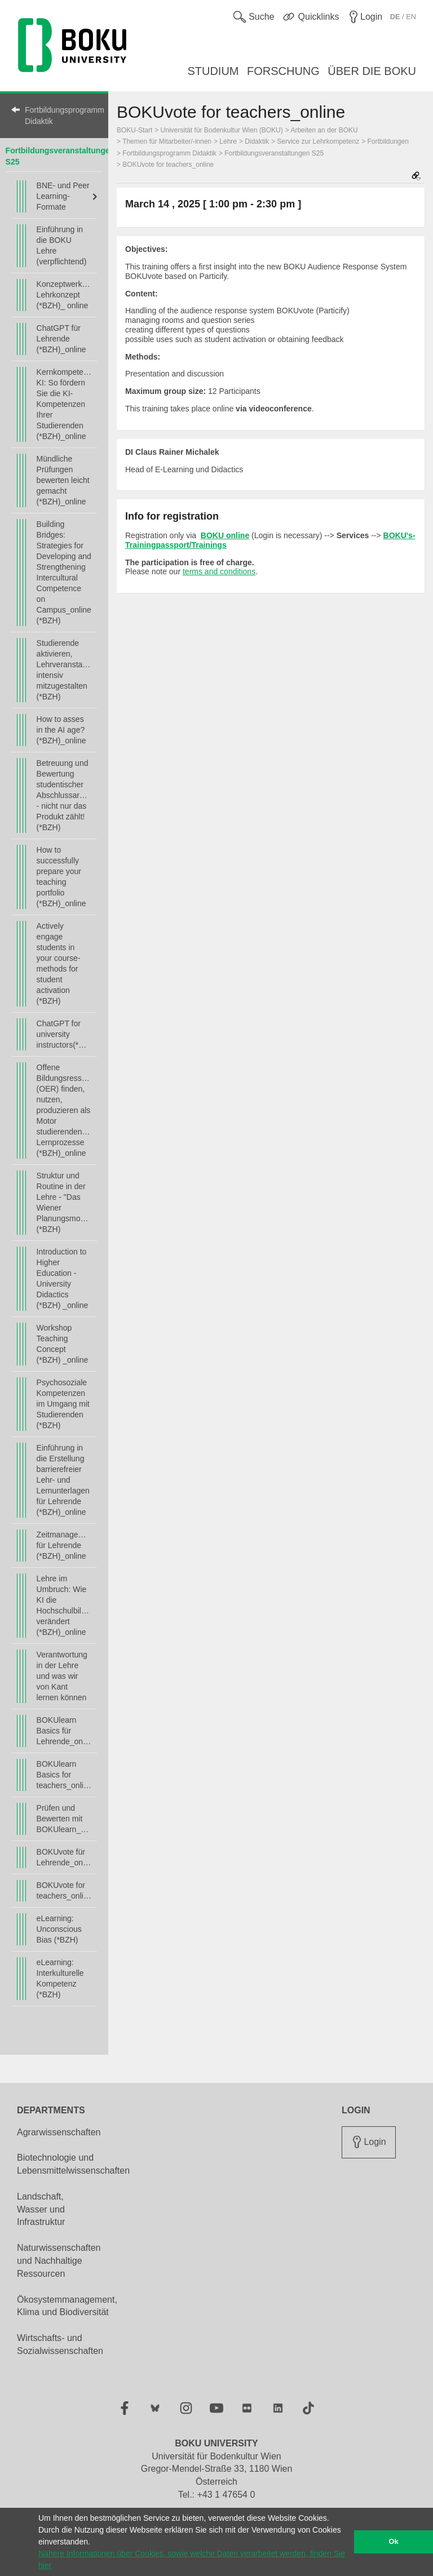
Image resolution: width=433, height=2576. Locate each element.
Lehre (228, 141)
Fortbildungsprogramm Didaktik (61, 115)
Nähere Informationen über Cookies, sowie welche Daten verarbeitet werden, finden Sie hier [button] (191, 2559)
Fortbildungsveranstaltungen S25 (274, 153)
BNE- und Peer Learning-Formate (63, 196)
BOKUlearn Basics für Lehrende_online (64, 1730)
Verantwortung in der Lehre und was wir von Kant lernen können (62, 1676)
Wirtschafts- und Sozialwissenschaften (60, 2344)
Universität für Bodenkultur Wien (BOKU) (222, 130)
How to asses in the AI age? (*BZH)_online (61, 730)
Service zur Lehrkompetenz (318, 141)
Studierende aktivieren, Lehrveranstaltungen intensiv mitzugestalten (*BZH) (64, 670)
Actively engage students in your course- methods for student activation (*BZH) (59, 963)
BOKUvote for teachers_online (64, 1890)
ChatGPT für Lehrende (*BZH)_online (61, 338)
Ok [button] (394, 2542)
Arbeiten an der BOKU (323, 130)
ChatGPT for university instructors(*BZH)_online (64, 1034)
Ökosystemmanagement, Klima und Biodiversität (67, 2306)
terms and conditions (219, 571)
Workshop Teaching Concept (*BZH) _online (63, 1343)
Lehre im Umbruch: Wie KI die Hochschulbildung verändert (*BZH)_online (64, 1605)
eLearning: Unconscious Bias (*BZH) (59, 1929)
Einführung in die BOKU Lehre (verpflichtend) (62, 245)
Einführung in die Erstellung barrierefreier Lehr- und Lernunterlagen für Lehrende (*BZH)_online (63, 1480)
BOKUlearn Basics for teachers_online (64, 1774)
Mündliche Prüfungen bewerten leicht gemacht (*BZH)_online (63, 480)
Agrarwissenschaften (59, 2132)
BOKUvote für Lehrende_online (64, 1857)
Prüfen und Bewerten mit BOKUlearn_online (64, 1818)
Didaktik (257, 141)
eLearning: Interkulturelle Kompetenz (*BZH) (60, 1978)
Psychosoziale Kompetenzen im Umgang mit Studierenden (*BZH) (63, 1404)
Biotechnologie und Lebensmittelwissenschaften (73, 2164)
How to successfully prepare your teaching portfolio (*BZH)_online (61, 876)
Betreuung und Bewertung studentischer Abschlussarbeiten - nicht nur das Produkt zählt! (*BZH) (64, 795)
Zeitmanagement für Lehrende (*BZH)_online (64, 1545)
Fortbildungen (388, 141)
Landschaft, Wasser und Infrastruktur (41, 2209)
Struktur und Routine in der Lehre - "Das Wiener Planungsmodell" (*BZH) (64, 1202)
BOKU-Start (134, 130)
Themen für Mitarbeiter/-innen (166, 141)
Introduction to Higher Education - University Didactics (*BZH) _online (63, 1278)
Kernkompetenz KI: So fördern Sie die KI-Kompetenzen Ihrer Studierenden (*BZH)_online (64, 404)
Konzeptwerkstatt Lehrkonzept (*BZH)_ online (64, 295)
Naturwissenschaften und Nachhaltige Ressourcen (59, 2260)
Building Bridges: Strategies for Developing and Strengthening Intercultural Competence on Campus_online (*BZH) (64, 572)
